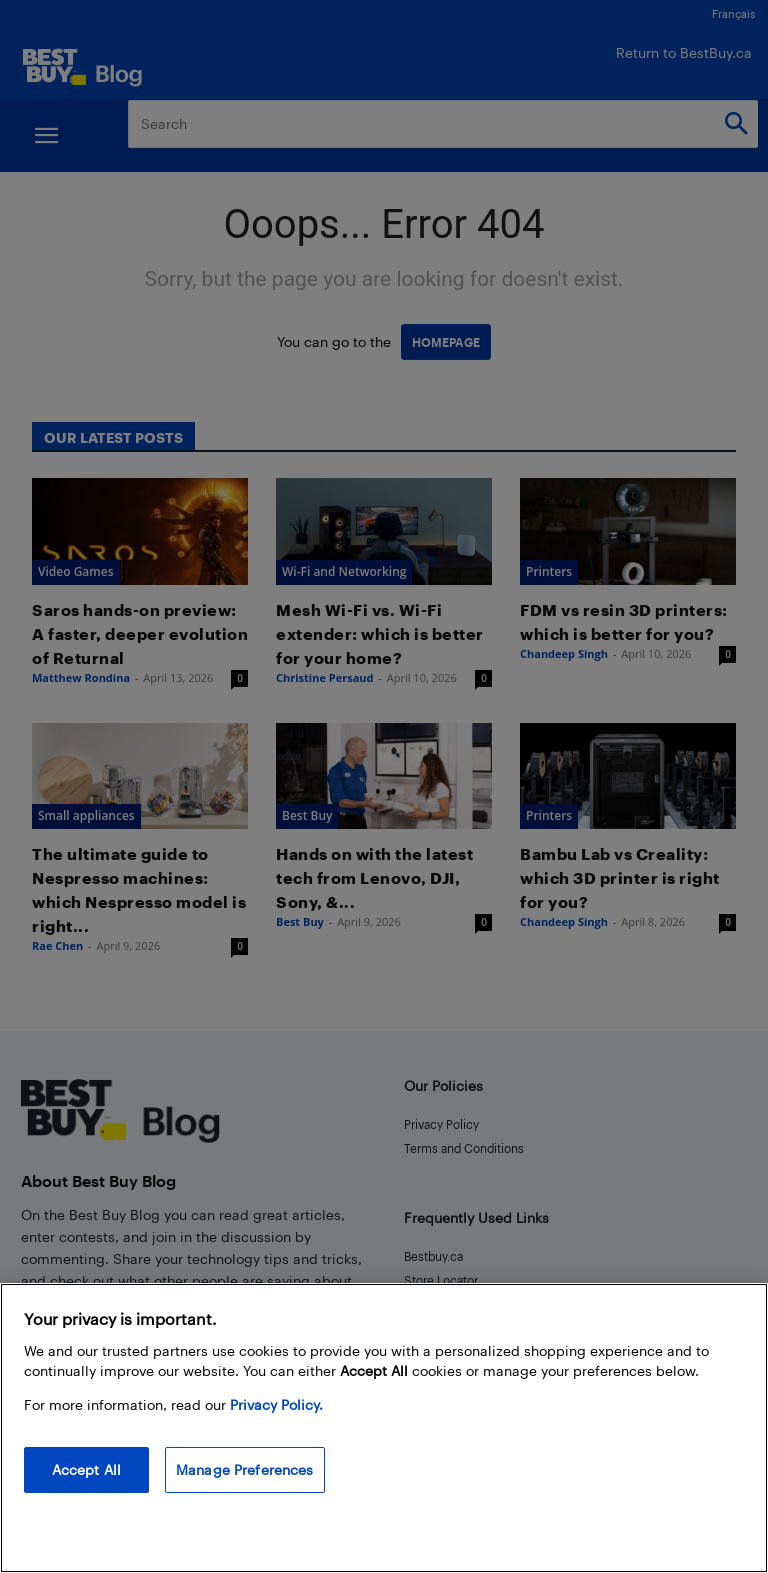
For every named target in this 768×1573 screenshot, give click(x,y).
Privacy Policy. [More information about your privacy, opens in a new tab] (276, 1404)
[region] (384, 1428)
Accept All (86, 1469)
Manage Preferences (245, 1469)
